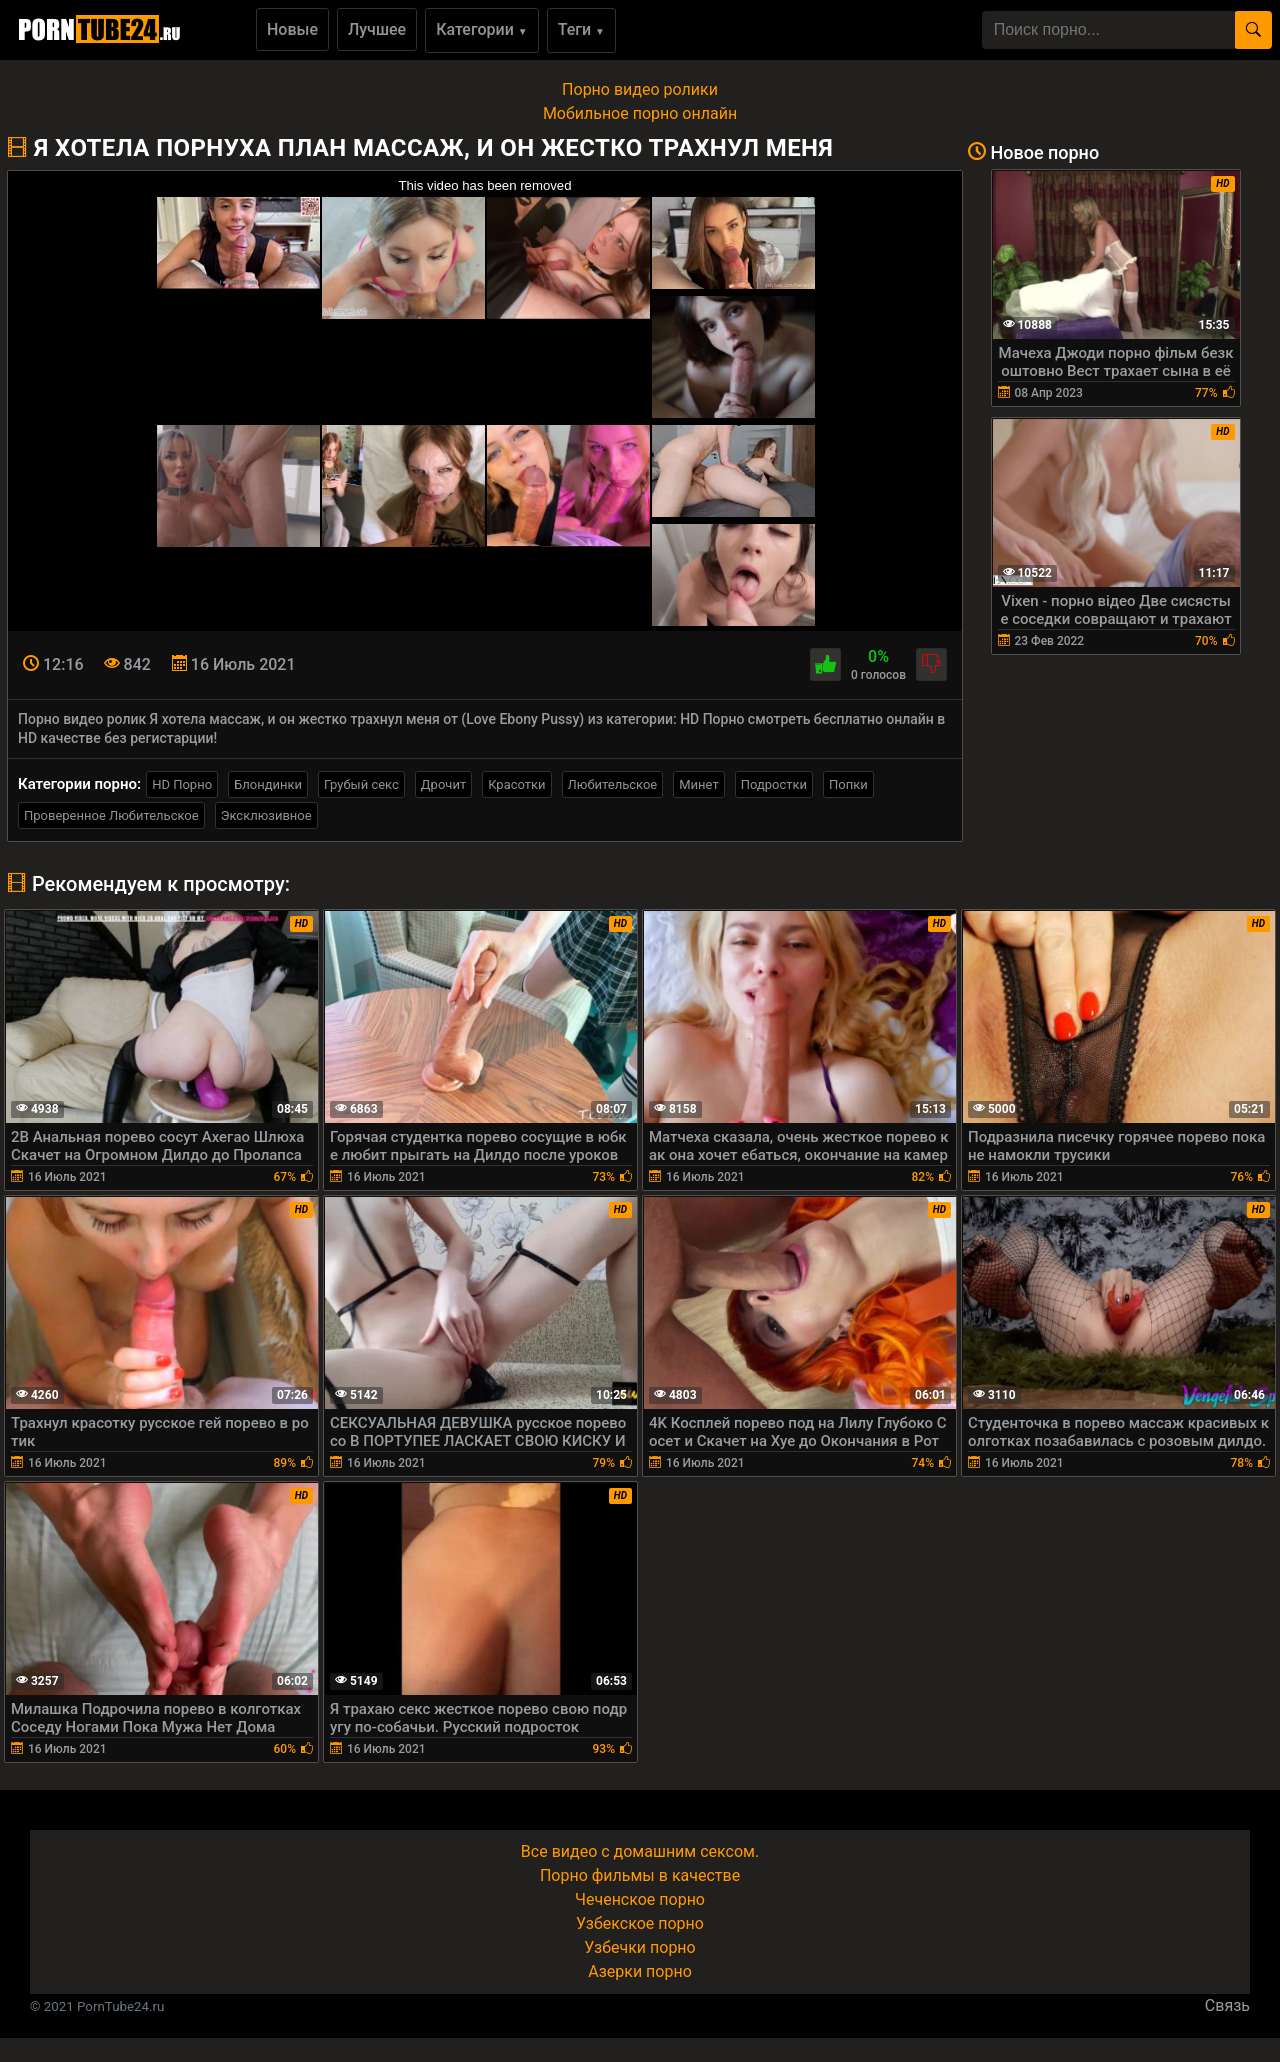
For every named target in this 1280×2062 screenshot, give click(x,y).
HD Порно (182, 784)
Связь (1227, 2005)
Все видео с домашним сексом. (640, 1851)
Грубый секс (361, 784)
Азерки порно (640, 1971)
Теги (581, 29)
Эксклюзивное (266, 815)
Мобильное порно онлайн (640, 113)
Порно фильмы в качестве (640, 1875)
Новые (292, 29)
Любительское (613, 784)
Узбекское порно (640, 1923)
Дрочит (443, 784)
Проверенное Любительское (111, 815)
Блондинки (268, 784)
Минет (698, 784)
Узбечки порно (639, 1947)
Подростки (774, 784)
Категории (482, 29)
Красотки (516, 784)
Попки (848, 784)
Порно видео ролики (640, 89)
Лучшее (377, 29)
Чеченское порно (640, 1899)
